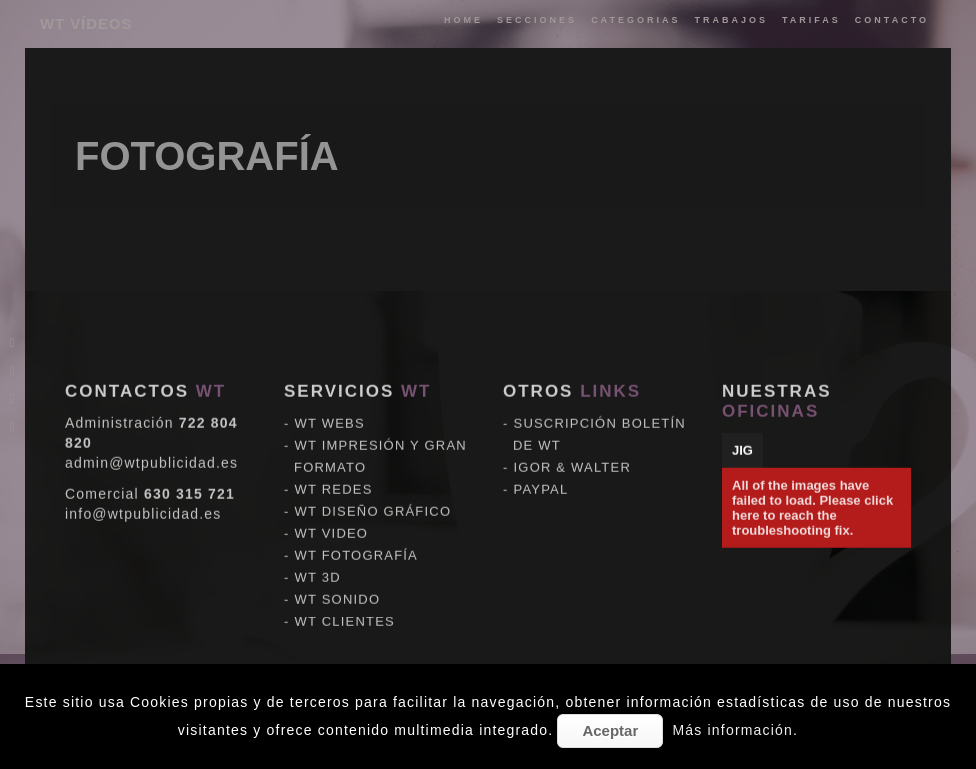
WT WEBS (330, 405)
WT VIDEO (332, 515)
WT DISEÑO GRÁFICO (373, 493)
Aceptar (610, 730)
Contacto (892, 20)
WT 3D (318, 559)
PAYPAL (541, 471)
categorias (635, 20)
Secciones (537, 20)
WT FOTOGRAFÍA (356, 537)
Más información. (735, 730)
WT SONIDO (338, 581)
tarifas (811, 20)
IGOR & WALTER (572, 449)
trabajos (731, 20)
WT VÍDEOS (86, 23)
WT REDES (334, 471)
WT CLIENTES (345, 603)
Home (463, 20)
